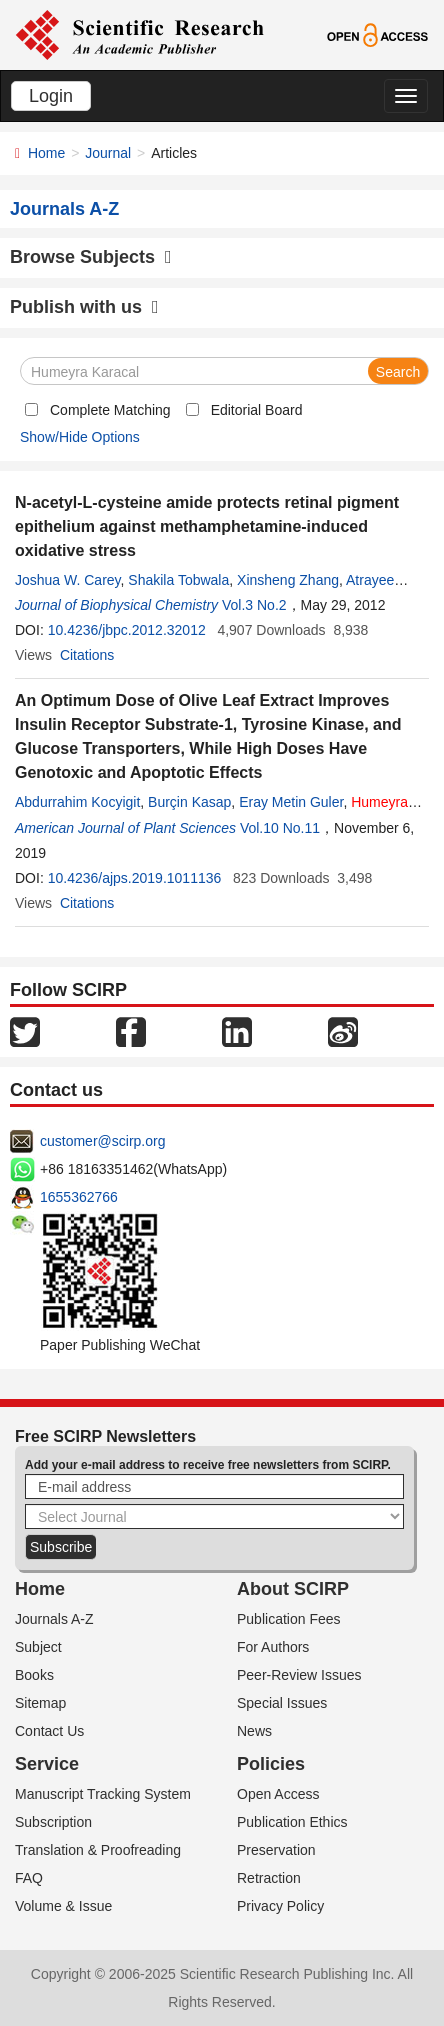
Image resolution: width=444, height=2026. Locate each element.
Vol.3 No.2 (254, 605)
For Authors (273, 1647)
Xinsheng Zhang (288, 580)
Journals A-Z (54, 1619)
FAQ (29, 1878)
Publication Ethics (292, 1822)
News (254, 1731)
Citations (87, 655)
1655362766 (79, 1197)
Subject (38, 1647)
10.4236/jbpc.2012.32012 (127, 630)
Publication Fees (289, 1619)
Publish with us (84, 307)
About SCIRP (293, 1589)
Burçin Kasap (189, 802)
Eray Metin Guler (291, 802)
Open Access (278, 1794)
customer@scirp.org (102, 1141)
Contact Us (49, 1731)
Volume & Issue (63, 1906)
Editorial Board (257, 410)
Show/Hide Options (80, 437)
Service (47, 1764)
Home (46, 153)
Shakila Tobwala (178, 580)
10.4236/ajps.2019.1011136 (135, 878)
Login (51, 96)
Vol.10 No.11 (280, 828)
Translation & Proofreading (98, 1850)
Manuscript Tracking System (103, 1794)
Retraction (269, 1878)
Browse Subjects (91, 257)
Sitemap (40, 1703)
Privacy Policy (280, 1906)
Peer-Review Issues (299, 1675)
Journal (108, 153)
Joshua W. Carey (68, 580)
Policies (271, 1764)
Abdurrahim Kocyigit (77, 802)
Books (34, 1675)
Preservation (276, 1850)
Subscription (53, 1822)
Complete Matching (110, 410)
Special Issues (282, 1703)
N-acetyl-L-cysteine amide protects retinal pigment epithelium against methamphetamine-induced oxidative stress (207, 526)
